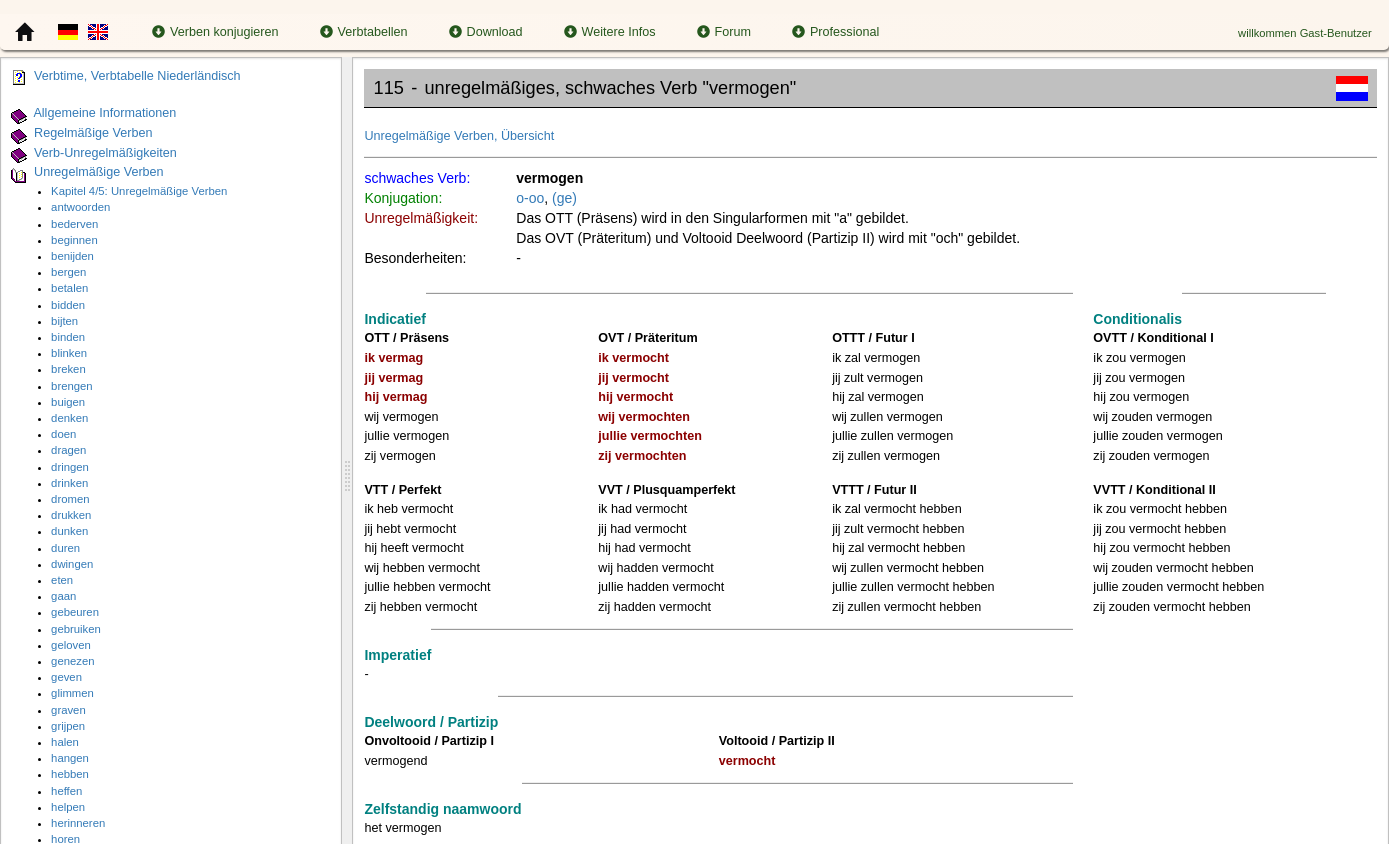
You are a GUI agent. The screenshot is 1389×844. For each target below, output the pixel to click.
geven (66, 677)
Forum (724, 32)
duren (65, 548)
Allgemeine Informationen (104, 113)
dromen (70, 499)
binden (68, 337)
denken (69, 418)
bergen (68, 272)
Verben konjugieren (215, 32)
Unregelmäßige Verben (99, 173)
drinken (69, 483)
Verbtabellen (364, 32)
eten (62, 580)
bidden (68, 305)
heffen (66, 791)
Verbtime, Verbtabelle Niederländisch (137, 76)
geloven (71, 645)
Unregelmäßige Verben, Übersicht (459, 136)
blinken (69, 353)
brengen (72, 386)
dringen (70, 467)
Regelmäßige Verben (93, 133)
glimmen (72, 693)
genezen (72, 661)
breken (68, 369)
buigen (68, 402)
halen (65, 742)
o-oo (530, 198)
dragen (68, 450)
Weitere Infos (610, 32)
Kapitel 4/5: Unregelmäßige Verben (139, 191)
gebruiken (76, 629)
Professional (835, 32)
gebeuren (75, 612)
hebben (70, 774)
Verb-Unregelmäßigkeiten (105, 153)
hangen (70, 758)
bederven (74, 224)
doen (63, 434)
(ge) (564, 198)
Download (486, 32)
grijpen (68, 726)
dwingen (72, 564)
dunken (69, 531)
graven (68, 710)
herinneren (78, 823)
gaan (63, 596)
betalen (69, 288)
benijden (72, 256)
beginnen (74, 240)
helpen (68, 807)
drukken (71, 515)
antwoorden (80, 207)
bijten (64, 321)
